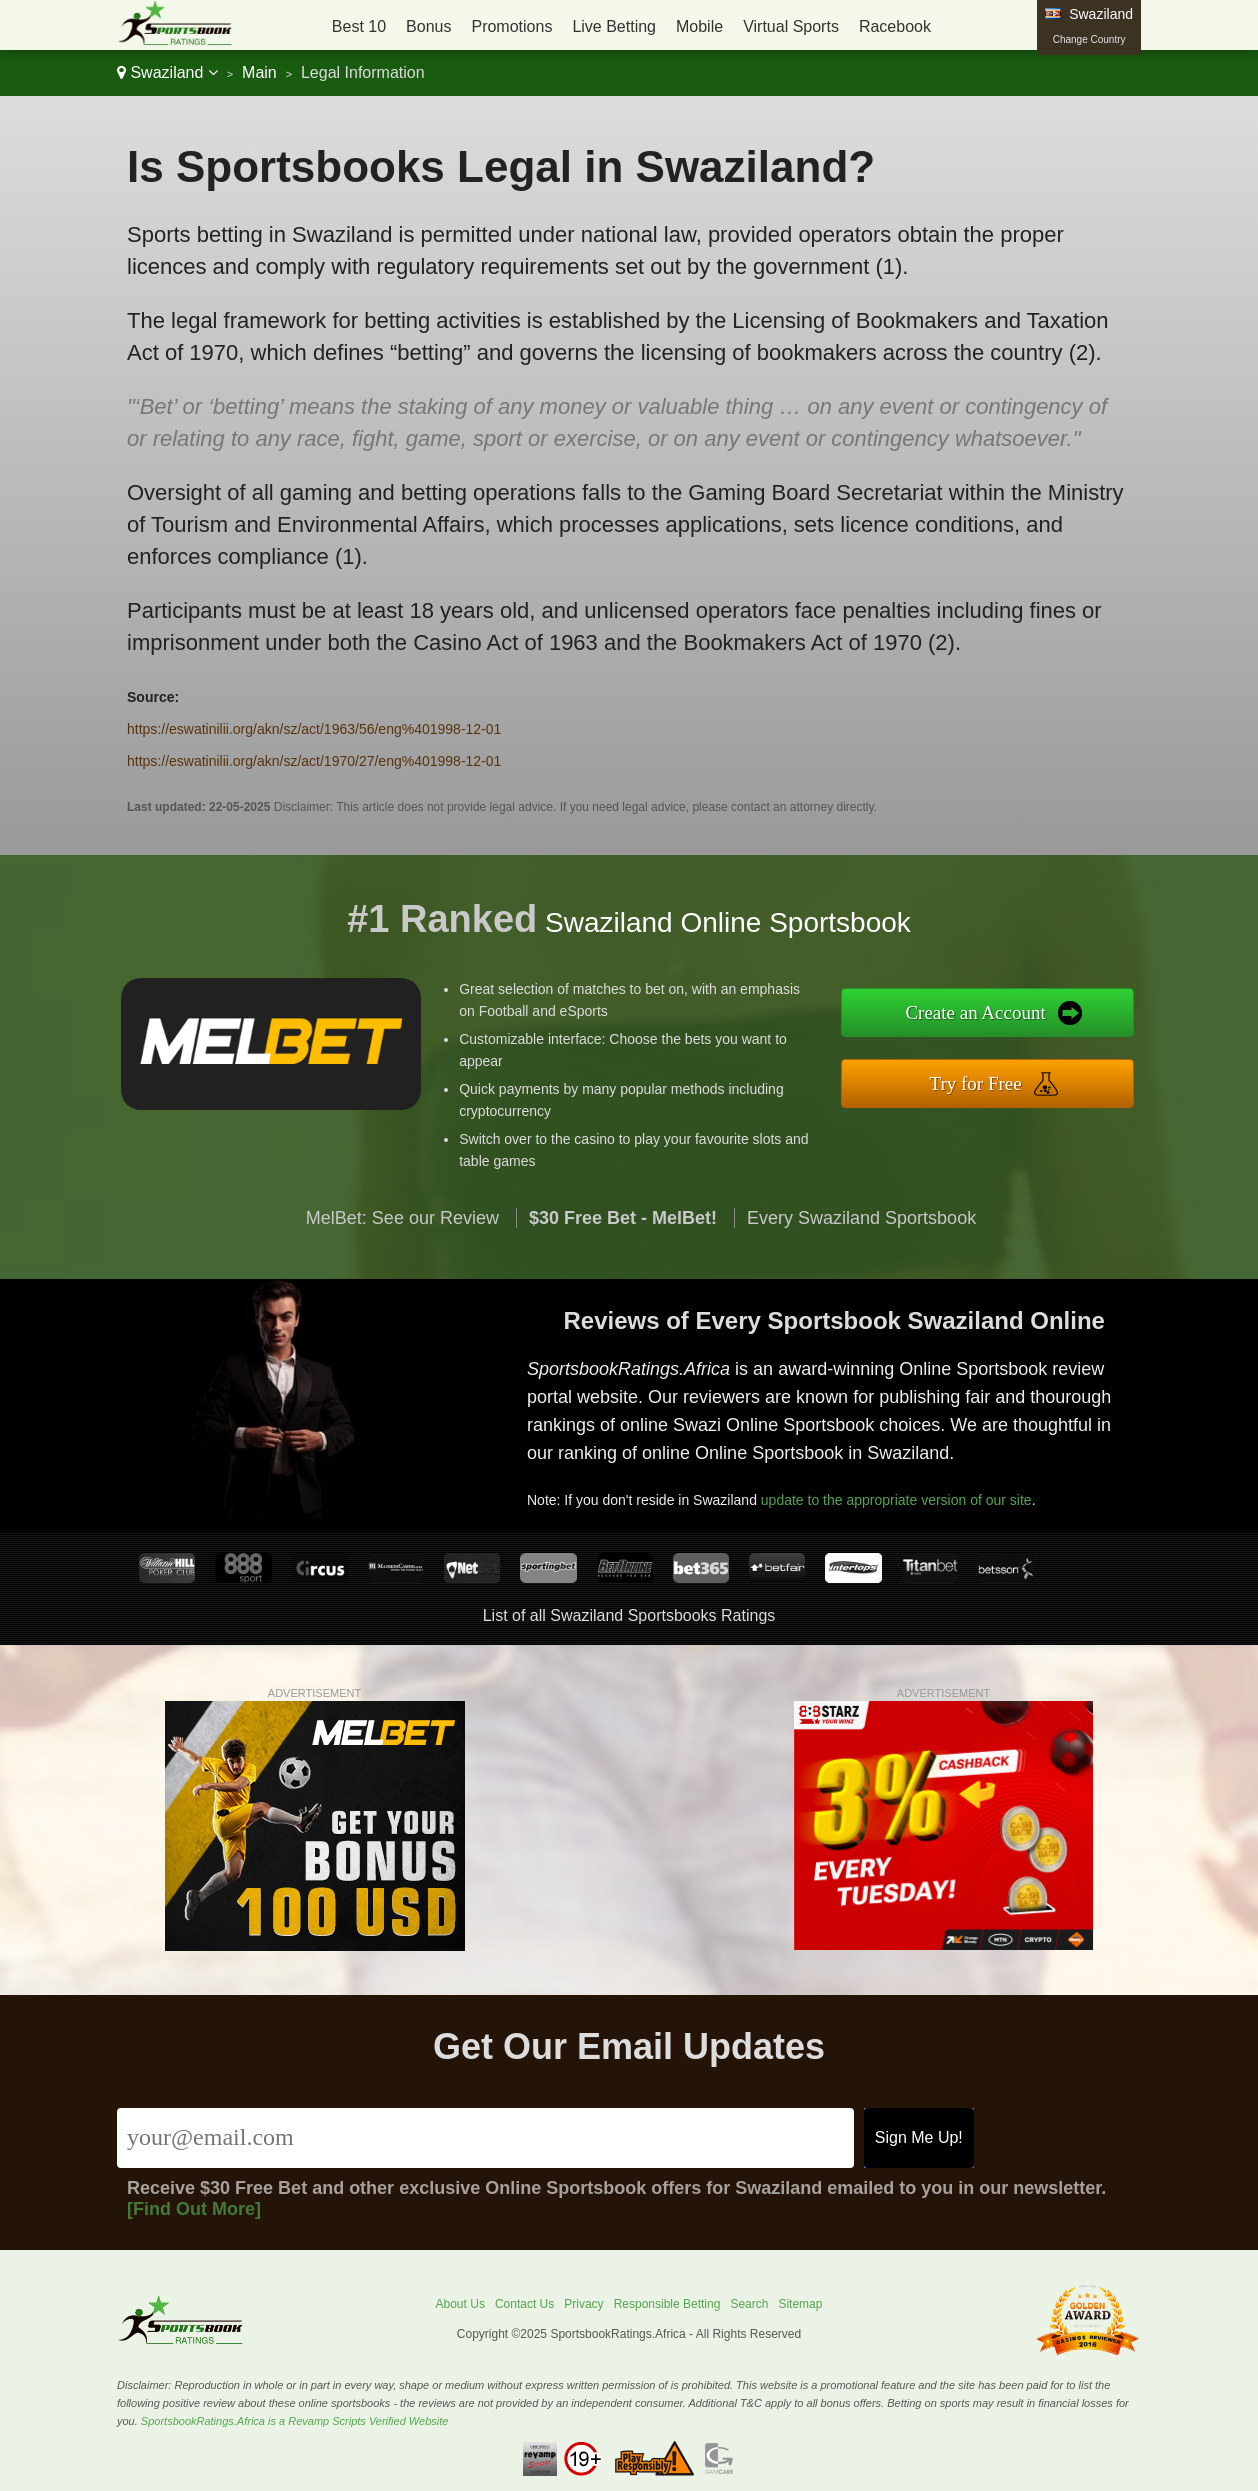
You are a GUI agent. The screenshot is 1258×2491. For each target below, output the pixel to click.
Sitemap (800, 2304)
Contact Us (524, 2304)
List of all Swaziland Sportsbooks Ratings (629, 1615)
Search (749, 2304)
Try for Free (1000, 1079)
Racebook (895, 26)
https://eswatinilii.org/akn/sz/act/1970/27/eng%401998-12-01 (314, 761)
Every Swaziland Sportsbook (861, 1242)
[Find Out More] (194, 2209)
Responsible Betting (667, 2304)
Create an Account (1000, 1015)
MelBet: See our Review (402, 1242)
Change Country (1089, 39)
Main (259, 72)
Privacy (583, 2304)
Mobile (699, 26)
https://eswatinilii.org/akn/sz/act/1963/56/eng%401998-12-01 (314, 729)
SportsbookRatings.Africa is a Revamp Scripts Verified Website (295, 2421)
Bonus (428, 26)
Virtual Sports (791, 26)
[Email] (485, 2138)
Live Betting (614, 26)
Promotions (511, 26)
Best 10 (359, 26)
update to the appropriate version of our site (914, 1490)
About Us (460, 2304)
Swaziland (167, 72)
